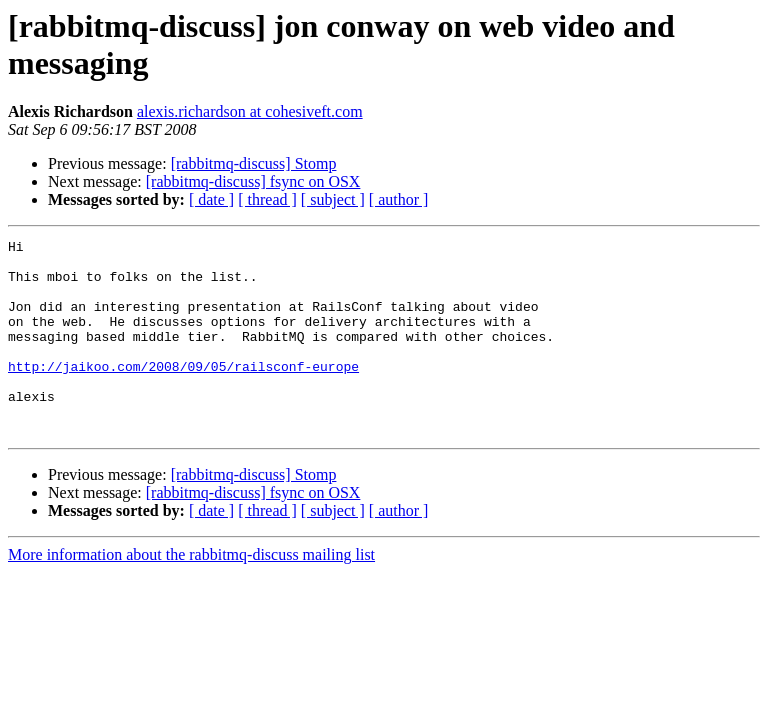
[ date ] (211, 199)
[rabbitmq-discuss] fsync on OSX (253, 181)
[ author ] (399, 199)
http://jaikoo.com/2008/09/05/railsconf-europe (183, 393)
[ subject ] (333, 199)
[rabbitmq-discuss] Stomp (254, 163)
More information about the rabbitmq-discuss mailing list (191, 593)
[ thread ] (267, 199)
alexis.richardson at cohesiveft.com (250, 111)
